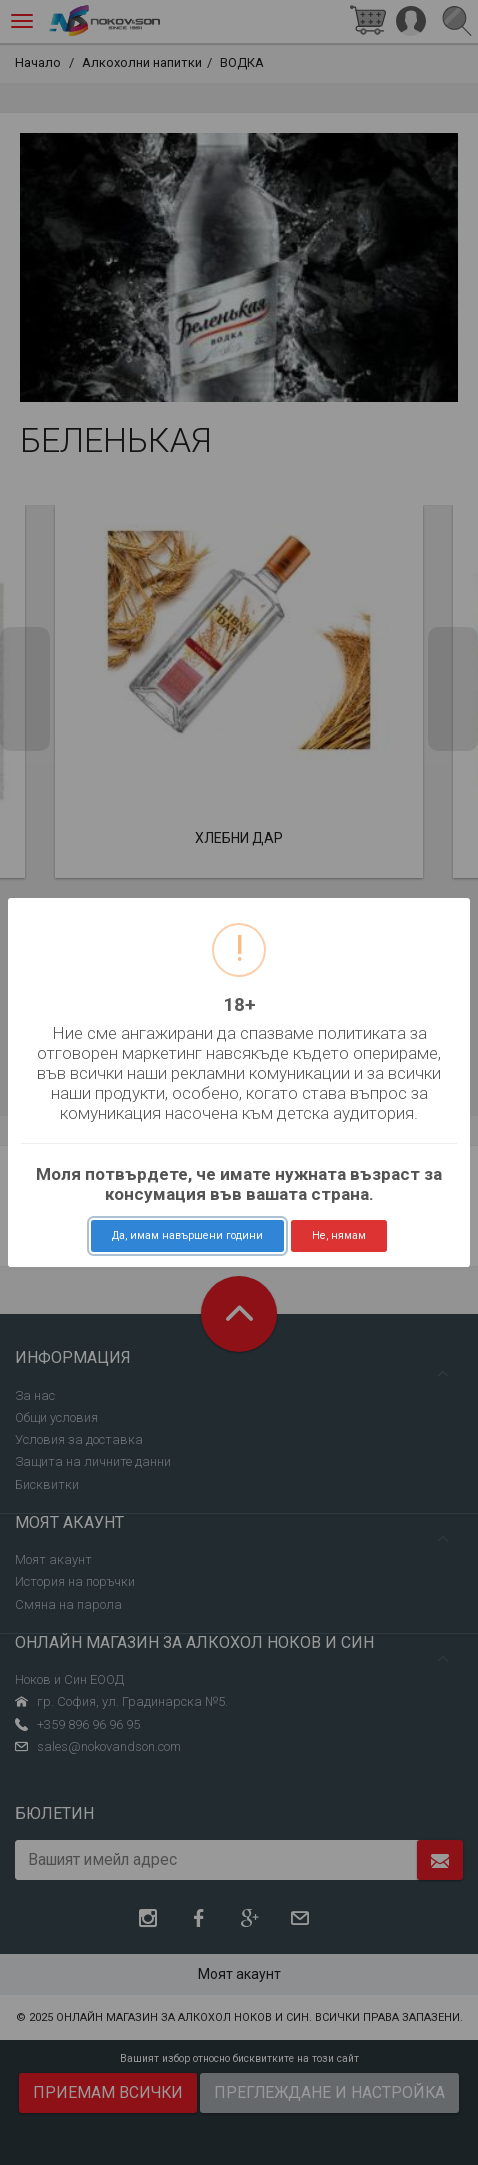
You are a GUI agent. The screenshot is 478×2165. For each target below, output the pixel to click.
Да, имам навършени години (187, 1235)
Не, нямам (339, 1235)
